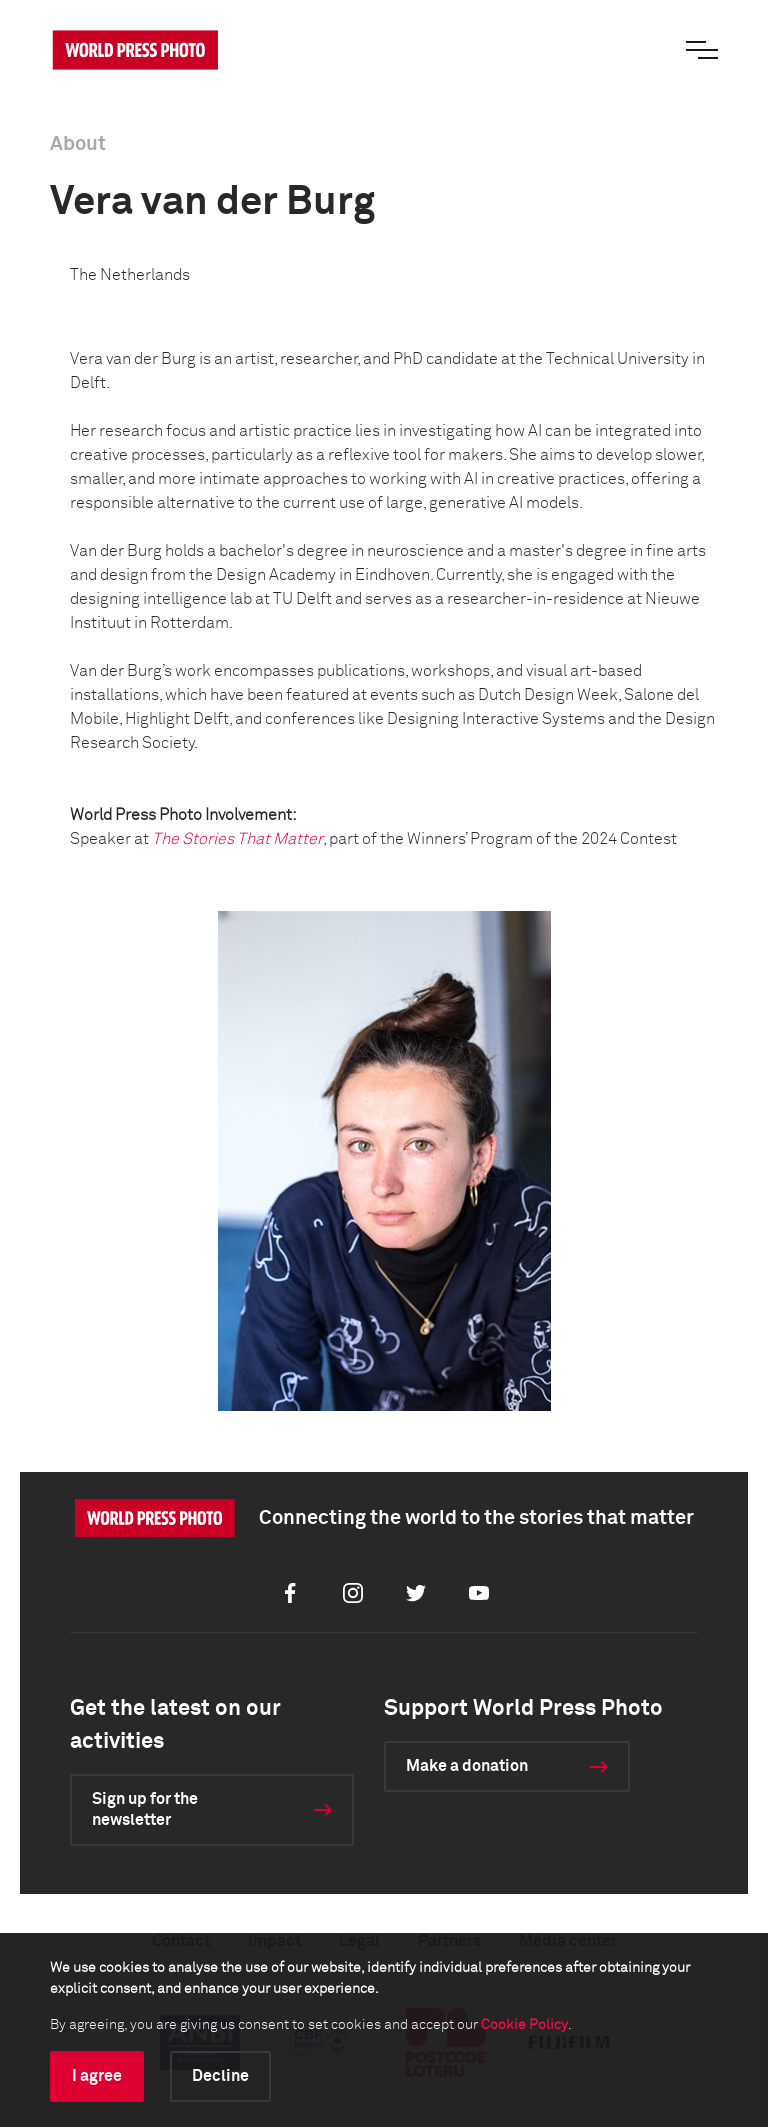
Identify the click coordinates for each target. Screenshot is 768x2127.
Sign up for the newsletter (145, 1809)
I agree (97, 2076)
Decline (220, 2076)
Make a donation (467, 1766)
